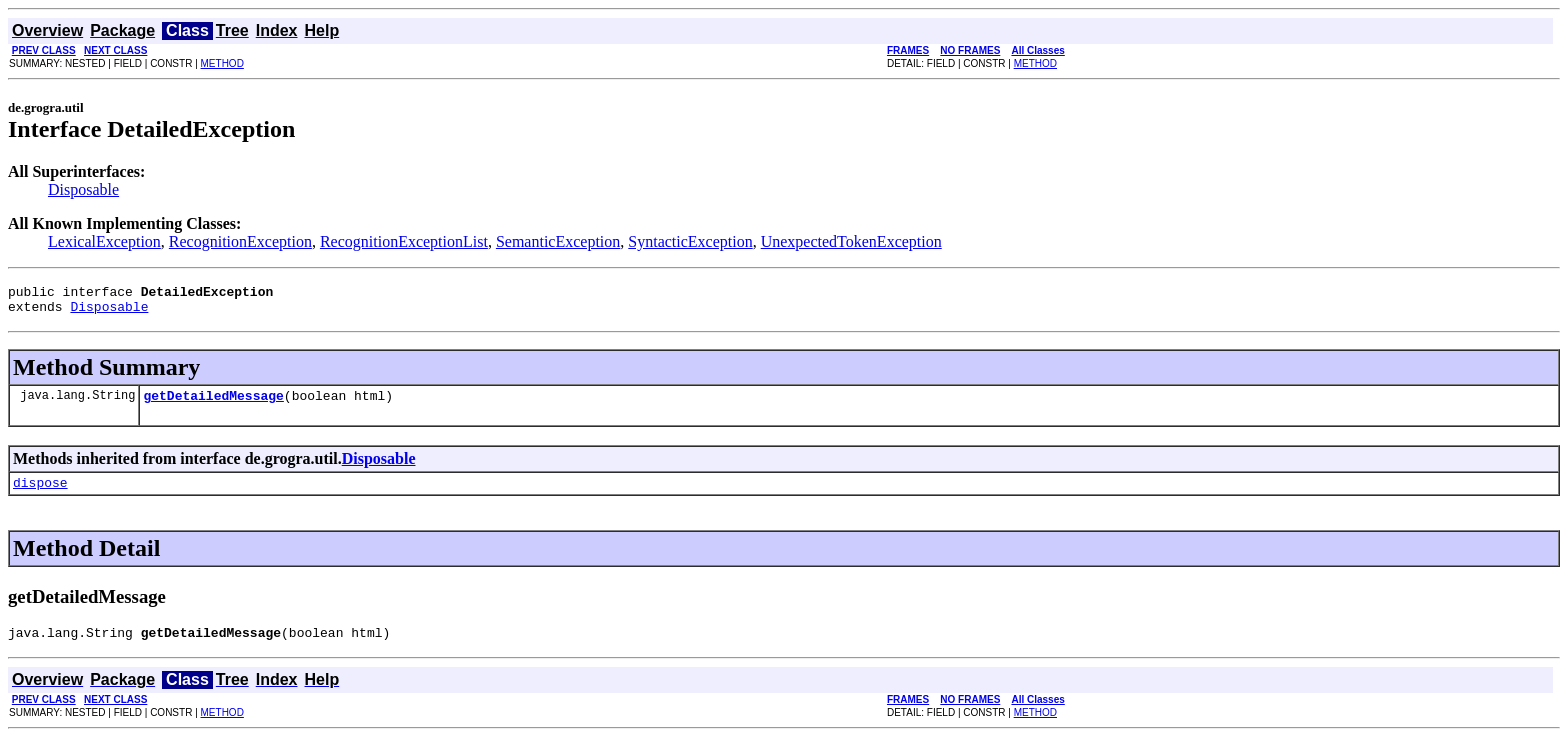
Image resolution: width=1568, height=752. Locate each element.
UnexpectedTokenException (851, 241)
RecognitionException (240, 241)
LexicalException (104, 241)
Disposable (83, 189)
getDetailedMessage (213, 404)
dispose (40, 494)
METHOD (222, 63)
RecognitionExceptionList (404, 241)
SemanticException (558, 241)
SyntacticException (690, 241)
